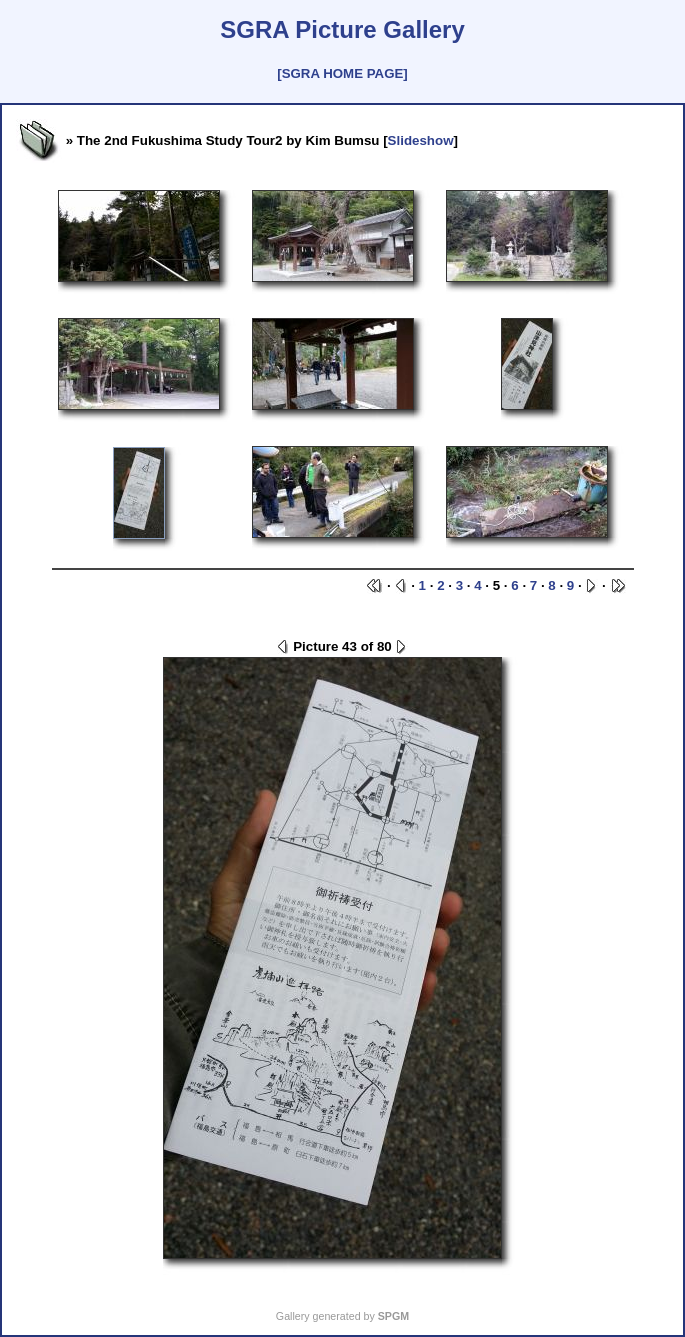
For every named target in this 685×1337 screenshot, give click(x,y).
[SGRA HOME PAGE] (342, 73)
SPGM (393, 1316)
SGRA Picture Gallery (342, 29)
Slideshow (421, 140)
